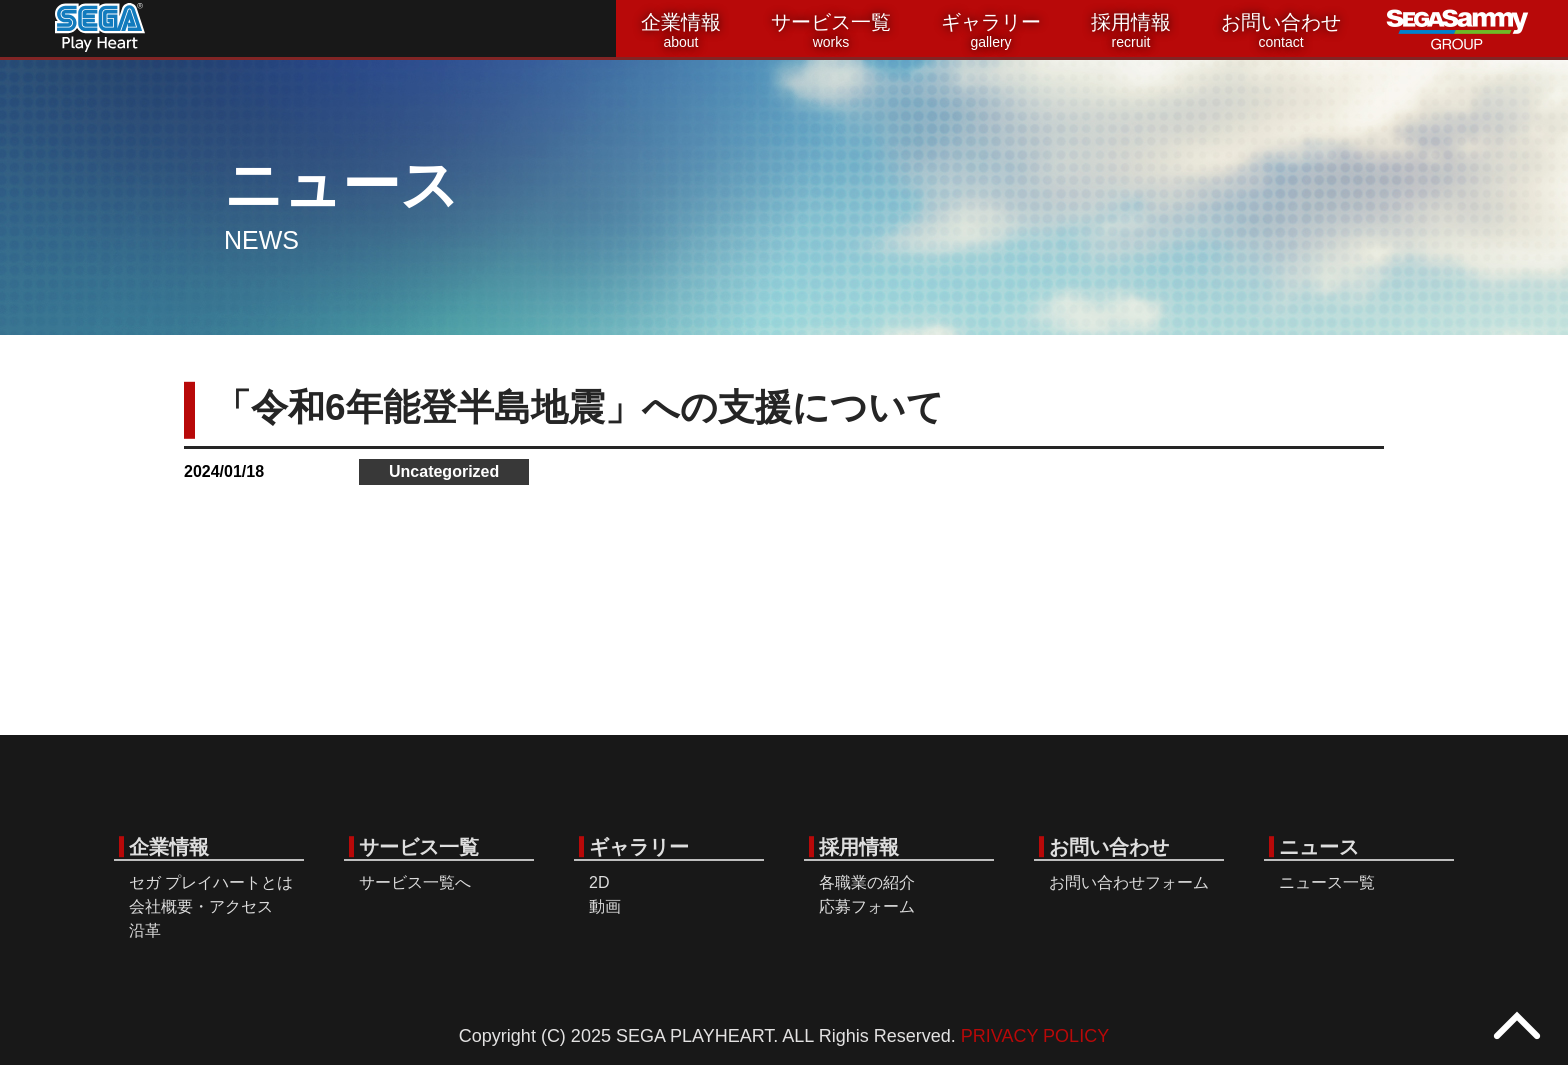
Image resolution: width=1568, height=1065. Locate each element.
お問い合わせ (1281, 31)
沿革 (145, 930)
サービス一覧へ (415, 882)
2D (599, 882)
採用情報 (1131, 31)
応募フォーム (867, 906)
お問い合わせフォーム (1129, 882)
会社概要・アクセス (201, 906)
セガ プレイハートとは (211, 882)
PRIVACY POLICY (1035, 1036)
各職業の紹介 (867, 882)
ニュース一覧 (1327, 882)
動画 (605, 906)
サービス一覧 (831, 31)
